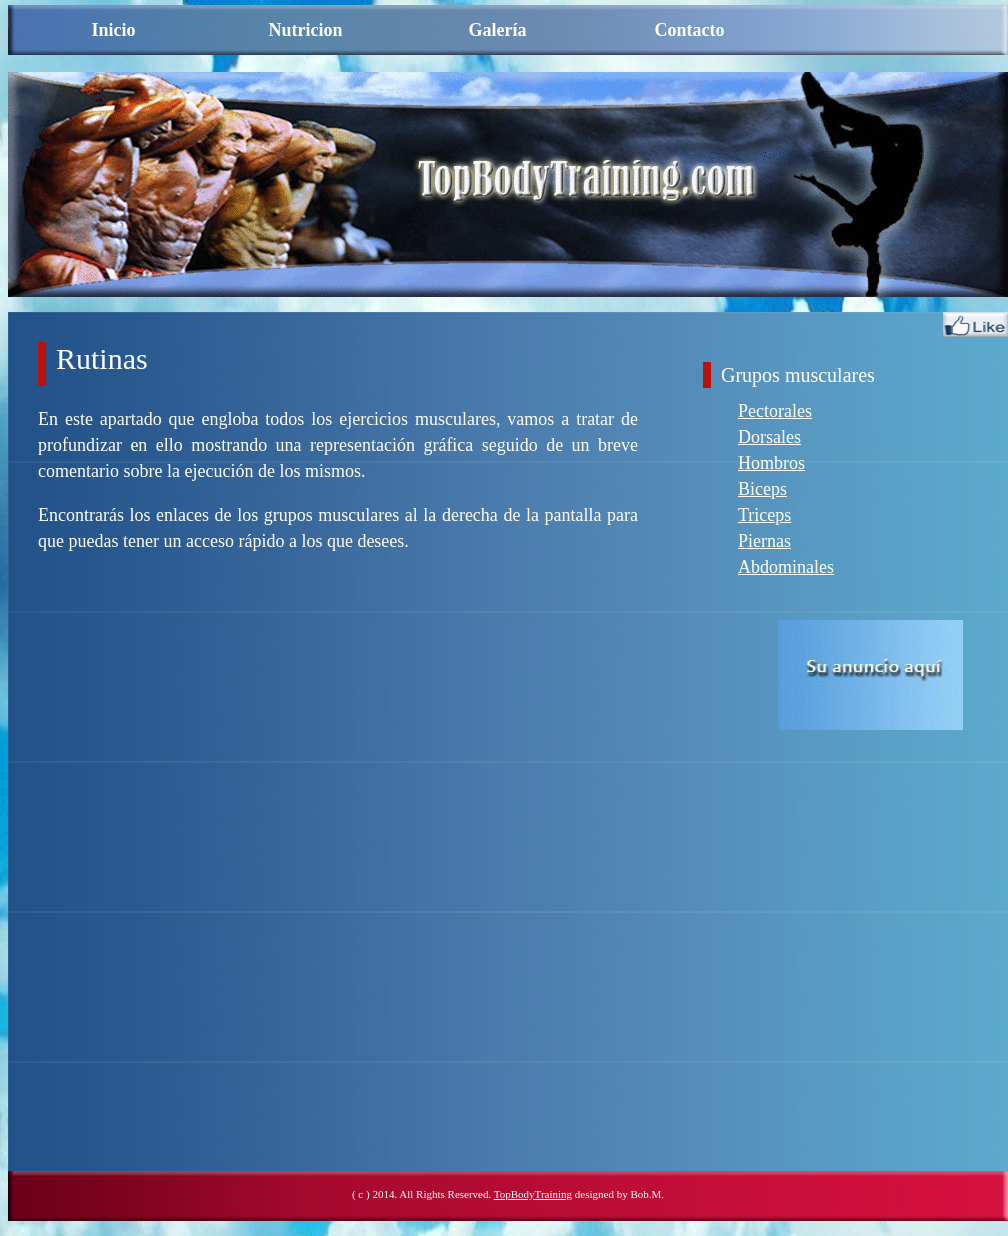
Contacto (690, 30)
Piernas (764, 541)
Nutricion (306, 30)
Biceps (762, 489)
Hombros (771, 463)
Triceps (764, 515)
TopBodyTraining (533, 1194)
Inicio (113, 30)
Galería (498, 30)
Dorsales (769, 437)
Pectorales (775, 411)
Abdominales (786, 567)
